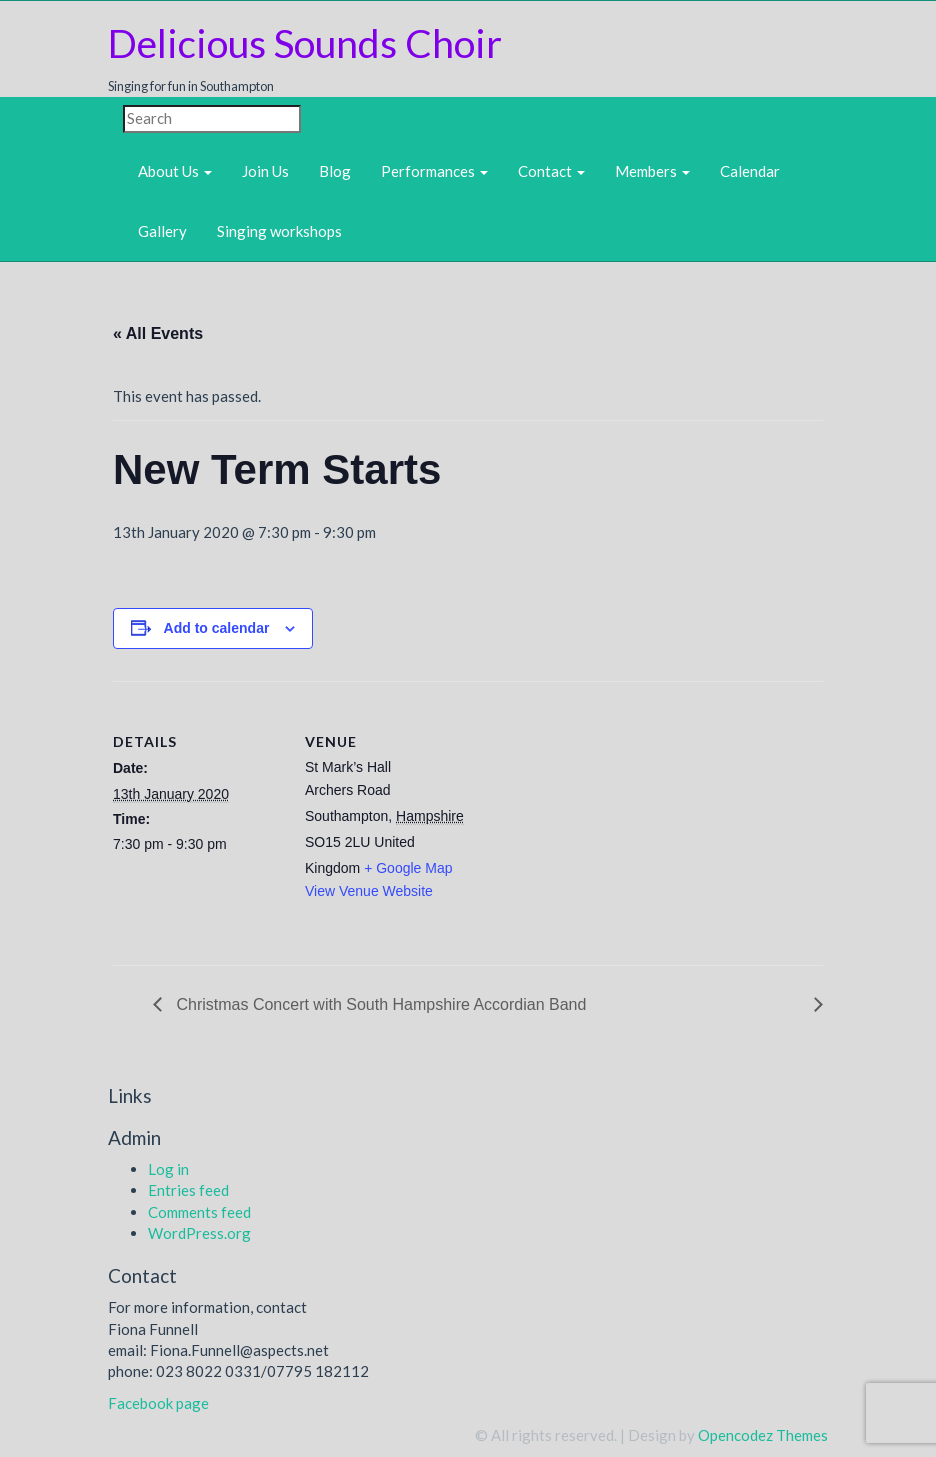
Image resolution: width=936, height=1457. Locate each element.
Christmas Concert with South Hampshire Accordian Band (379, 1004)
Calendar (750, 171)
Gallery (162, 231)
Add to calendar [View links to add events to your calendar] (217, 628)
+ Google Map (408, 868)
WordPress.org (199, 1233)
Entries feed (188, 1190)
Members (652, 171)
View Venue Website (369, 891)
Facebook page (158, 1403)
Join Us (265, 171)
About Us (175, 171)
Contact (551, 171)
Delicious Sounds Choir (305, 43)
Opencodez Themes (763, 1435)
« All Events (158, 333)
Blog (335, 171)
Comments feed (199, 1212)
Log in (168, 1169)
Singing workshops (279, 231)
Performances (434, 171)
